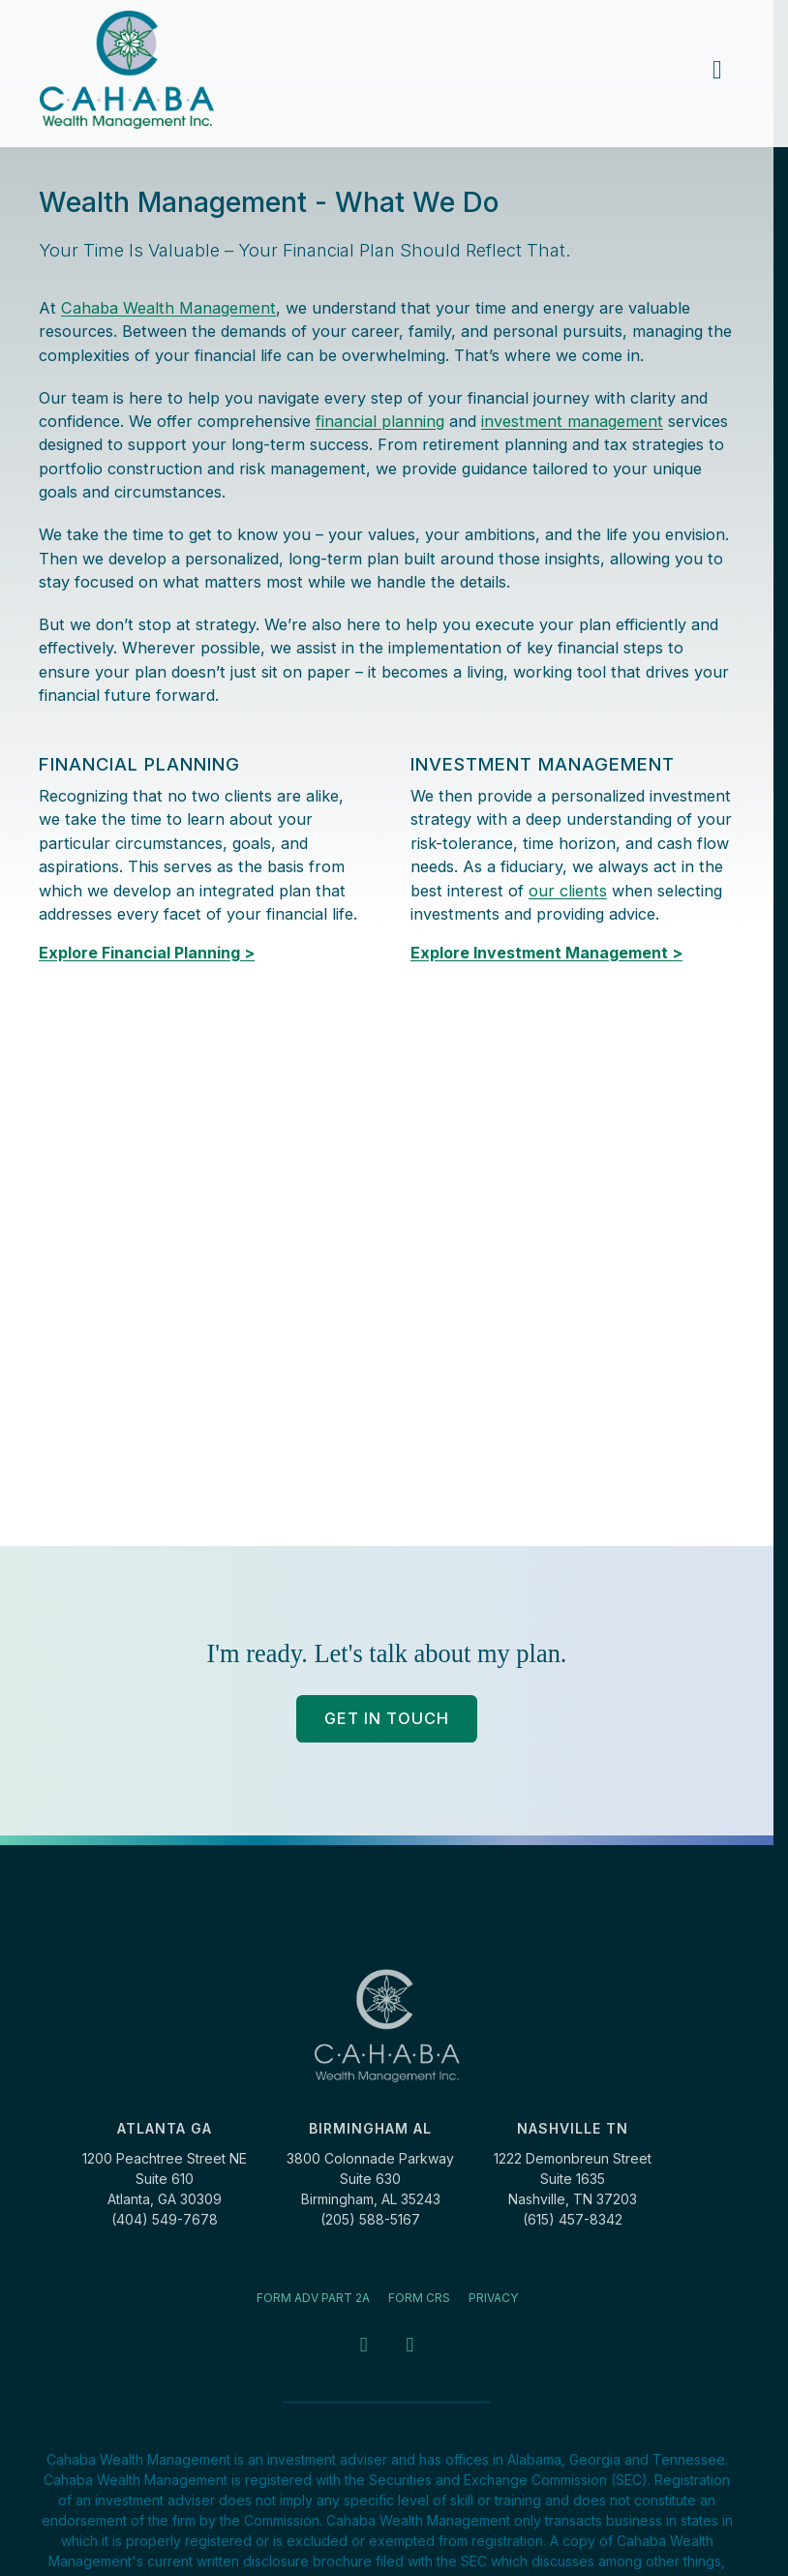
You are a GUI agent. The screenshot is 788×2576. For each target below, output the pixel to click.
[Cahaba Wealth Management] (127, 70)
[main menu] (716, 70)
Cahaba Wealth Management (168, 308)
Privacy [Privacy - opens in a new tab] (493, 2297)
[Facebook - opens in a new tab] (363, 2345)
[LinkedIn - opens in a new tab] (410, 2345)
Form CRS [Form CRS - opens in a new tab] (419, 2297)
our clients (568, 890)
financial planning (380, 421)
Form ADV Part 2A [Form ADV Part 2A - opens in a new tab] (313, 2297)
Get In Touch (386, 1718)
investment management (572, 421)
